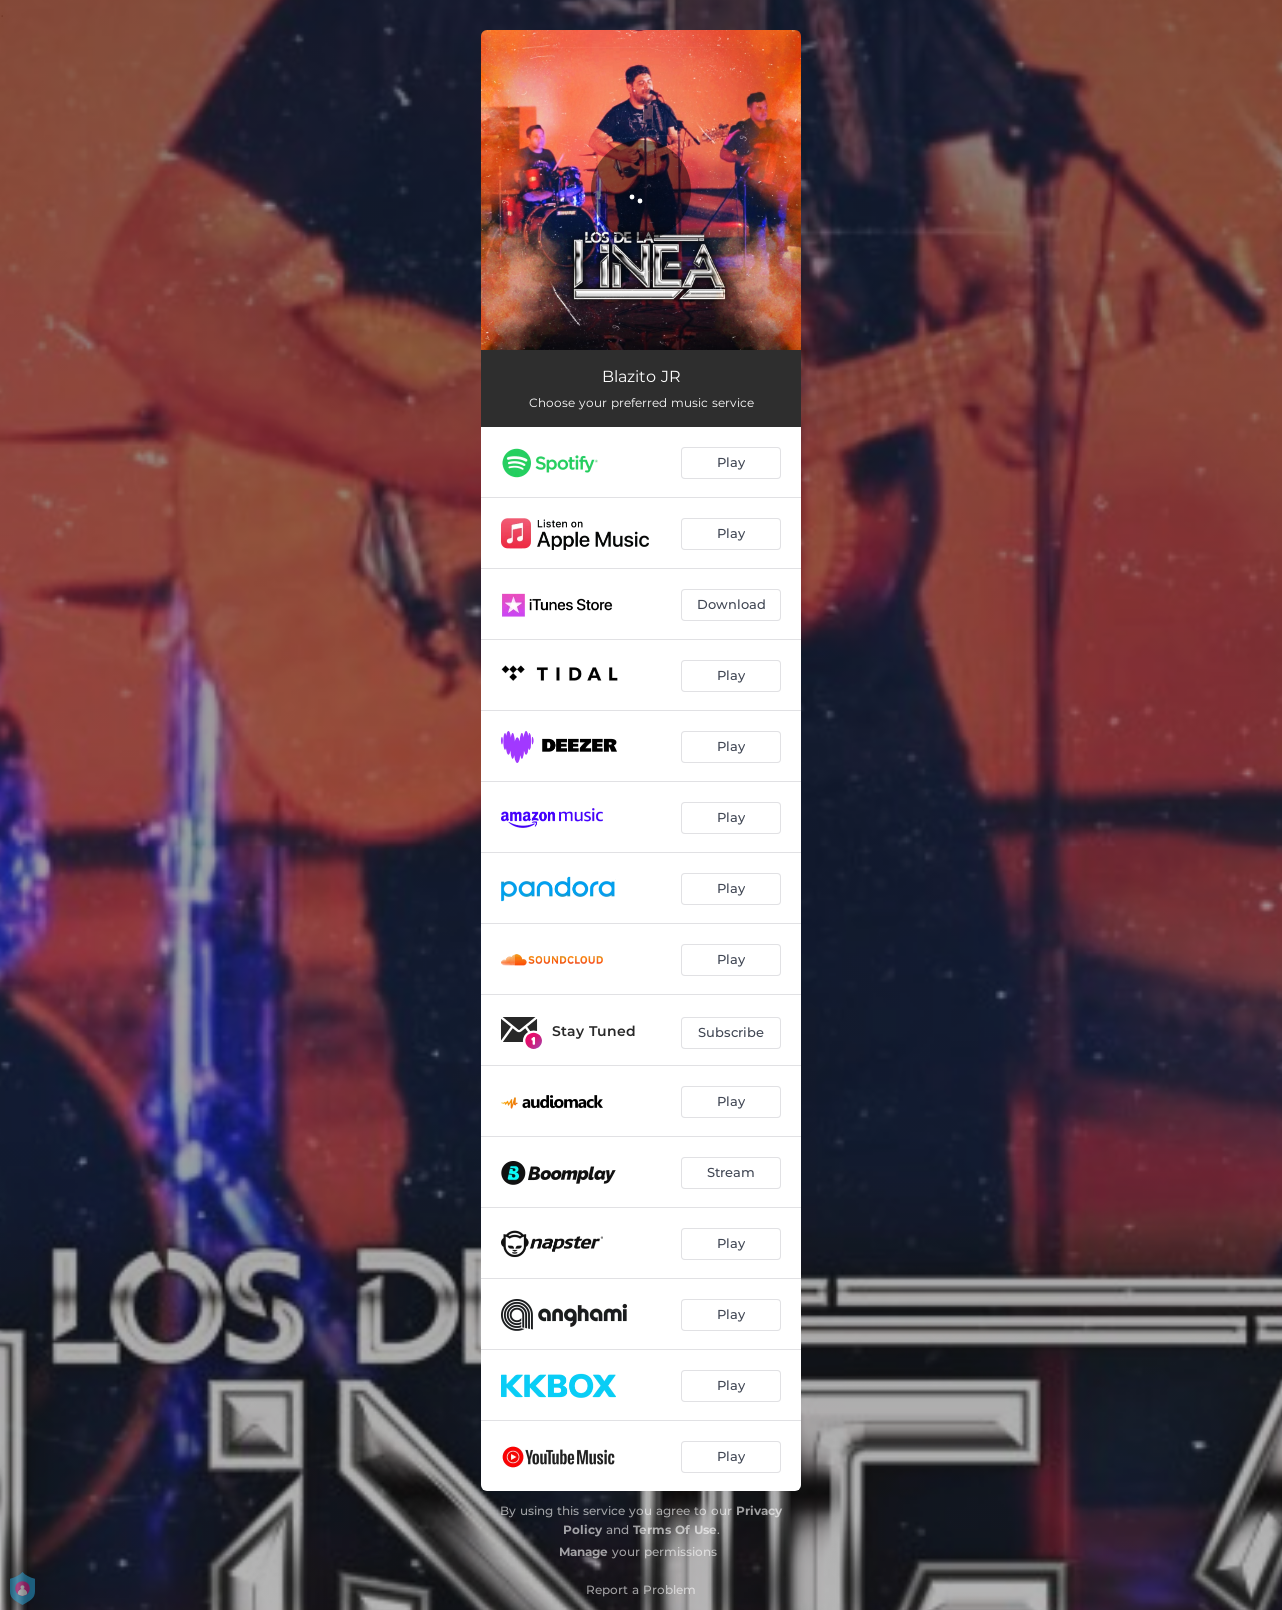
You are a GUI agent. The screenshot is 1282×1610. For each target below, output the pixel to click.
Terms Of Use (675, 1529)
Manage (583, 1551)
